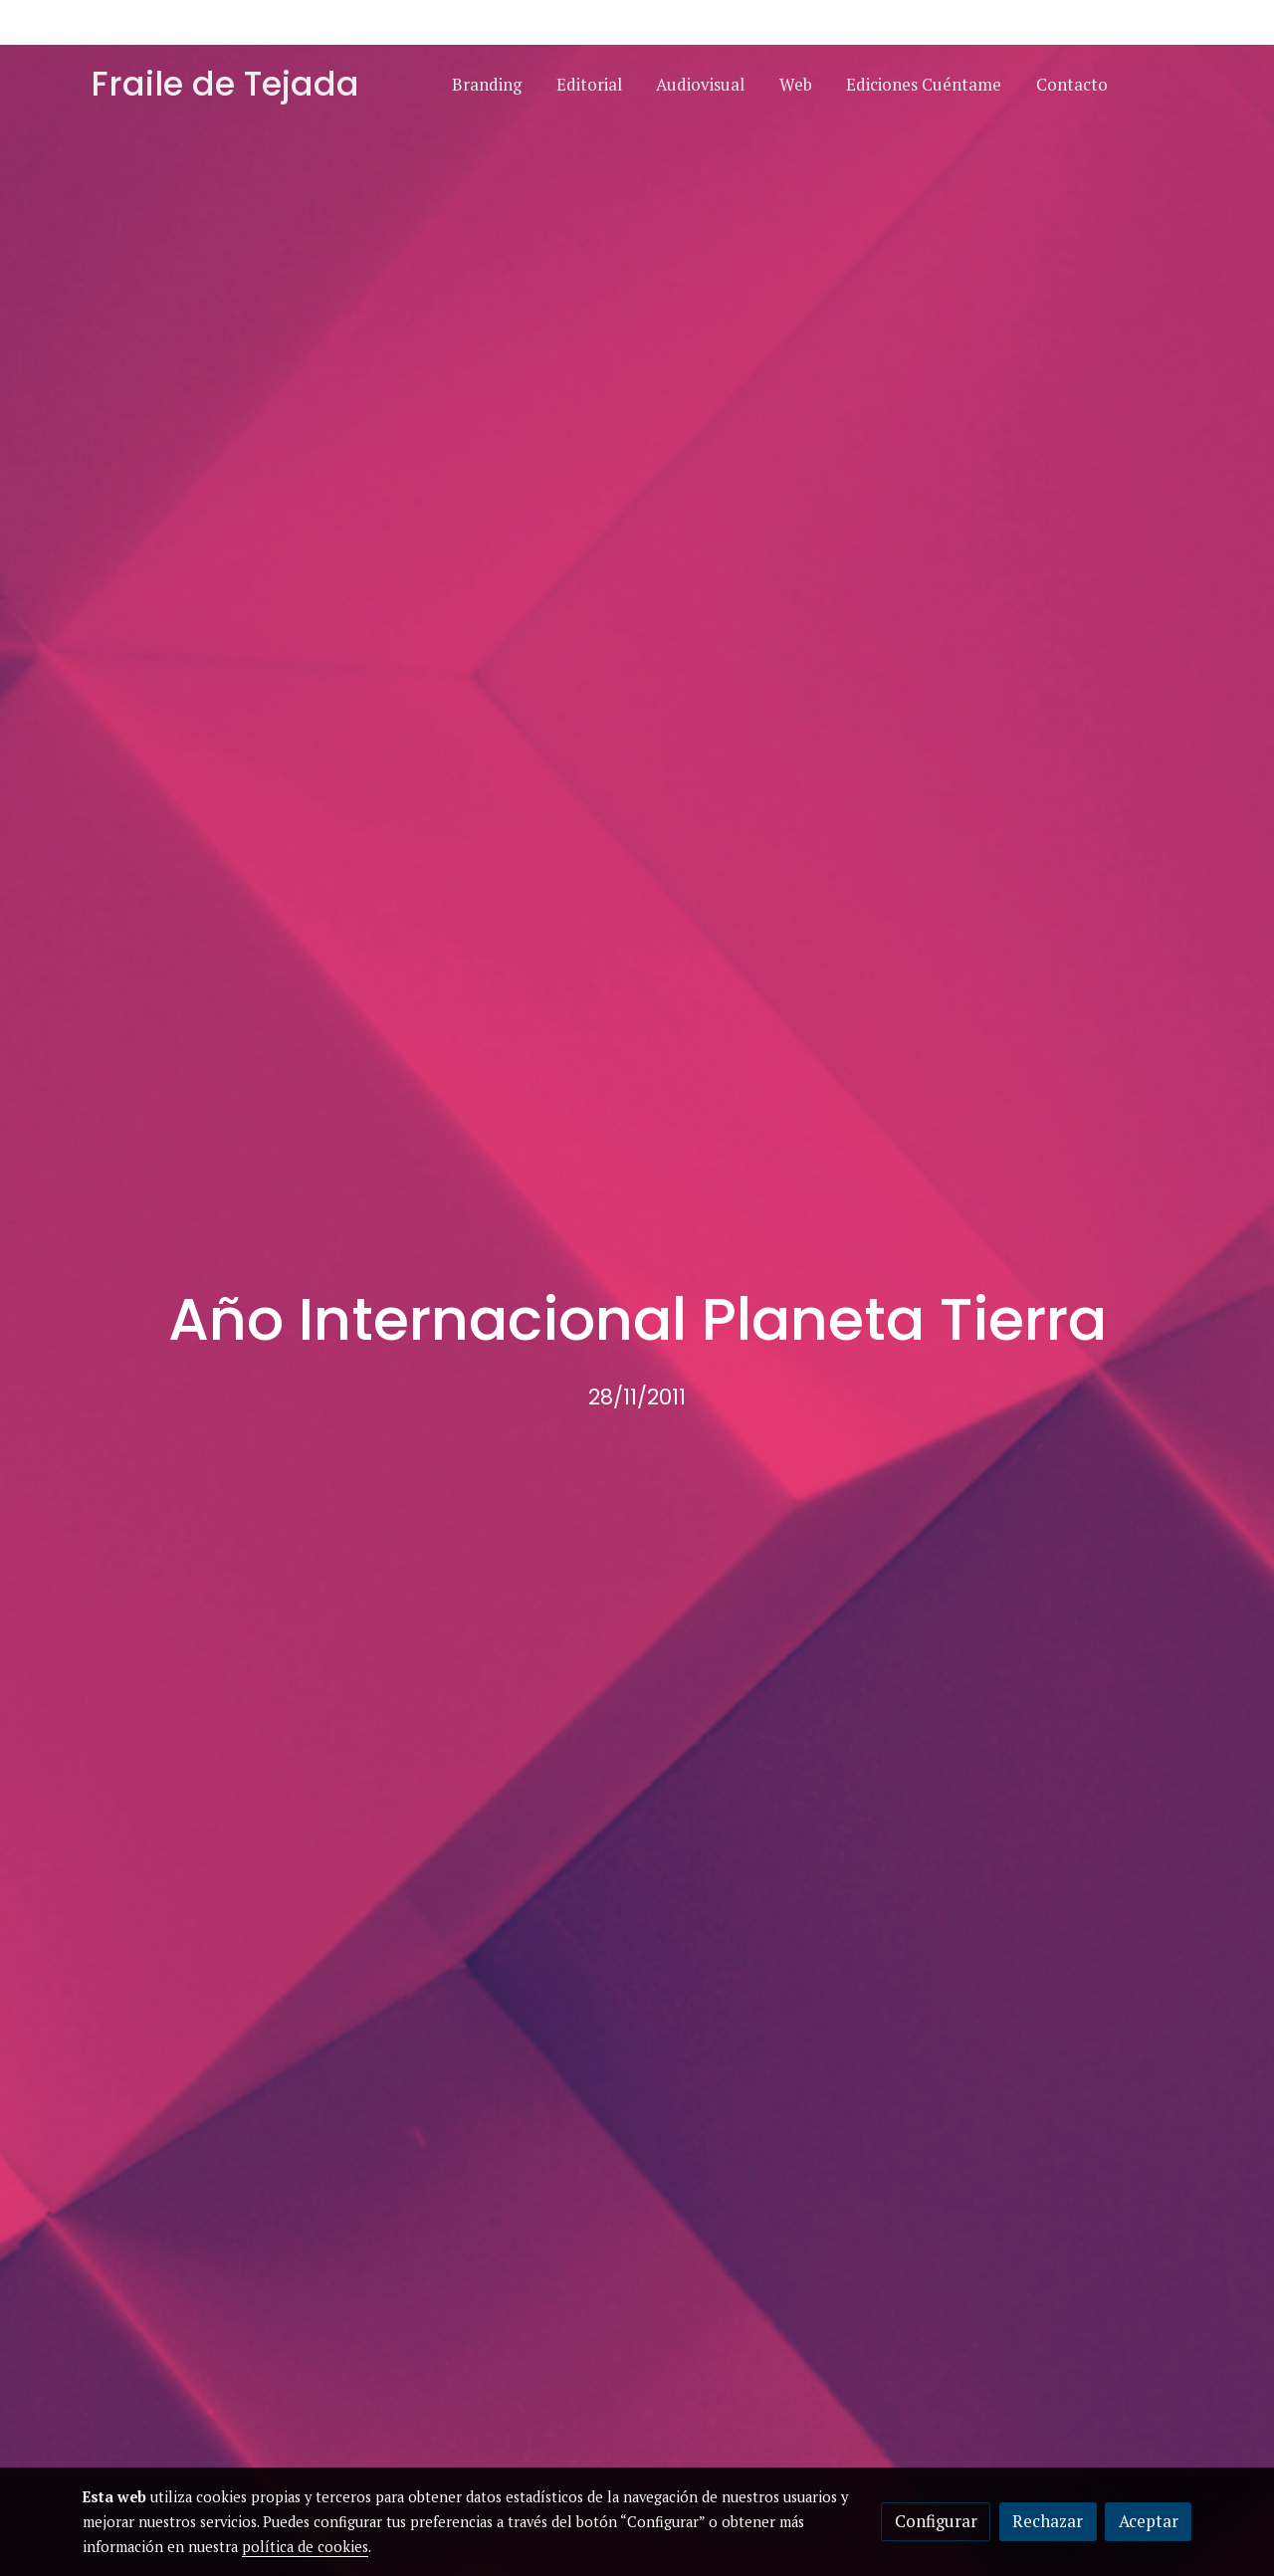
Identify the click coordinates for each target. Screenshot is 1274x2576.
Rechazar (1047, 2521)
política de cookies (305, 2546)
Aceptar (1148, 2521)
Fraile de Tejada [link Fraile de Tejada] (225, 85)
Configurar (936, 2521)
